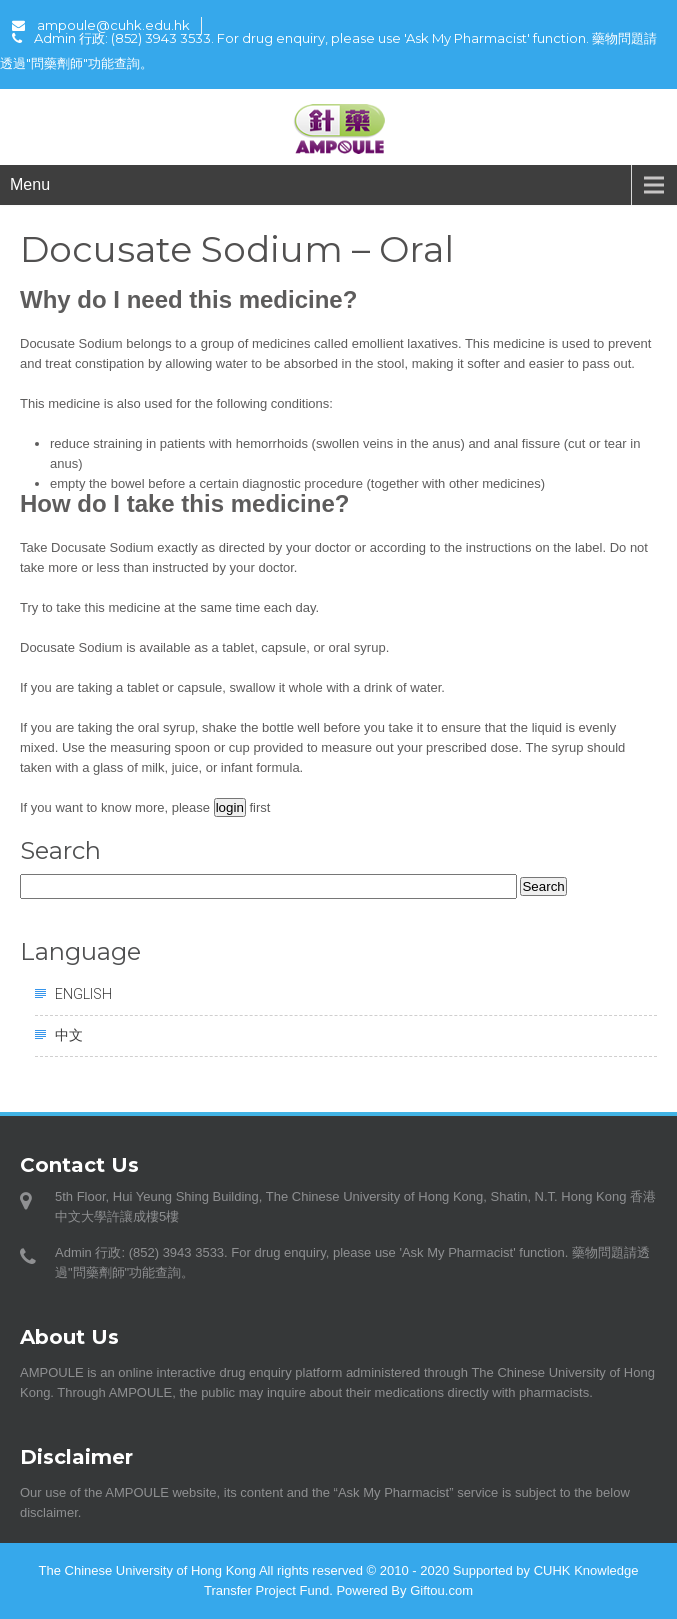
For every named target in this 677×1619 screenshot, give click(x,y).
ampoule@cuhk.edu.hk (101, 25)
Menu (30, 184)
